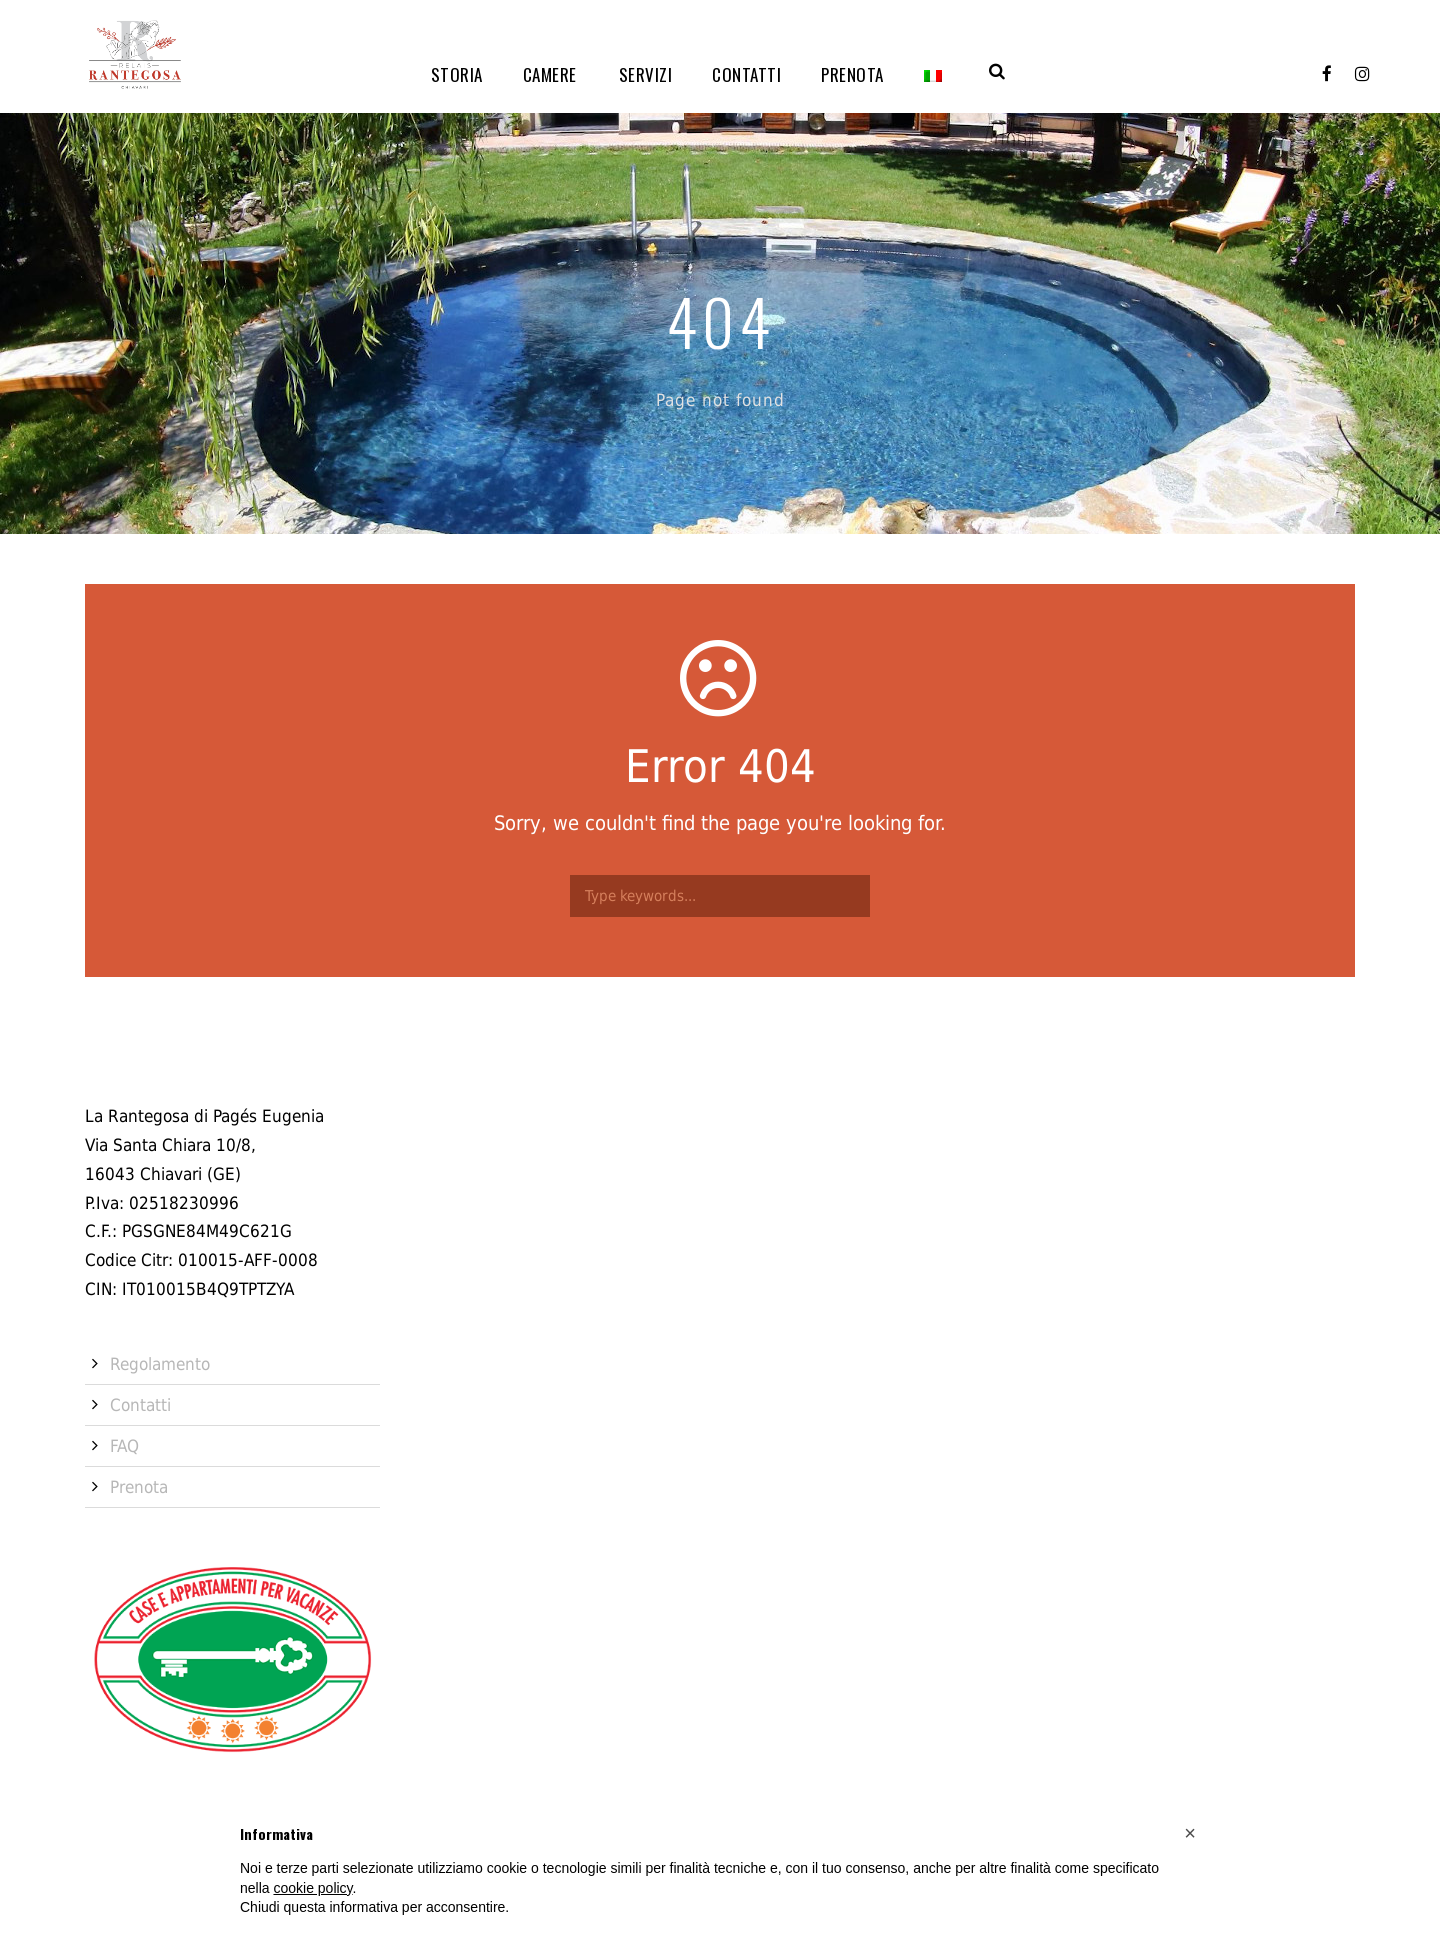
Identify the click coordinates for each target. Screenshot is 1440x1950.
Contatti (746, 74)
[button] (1190, 1833)
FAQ (124, 1446)
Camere (550, 74)
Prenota (852, 74)
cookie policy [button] (312, 1888)
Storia (457, 74)
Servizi (646, 74)
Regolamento (160, 1364)
